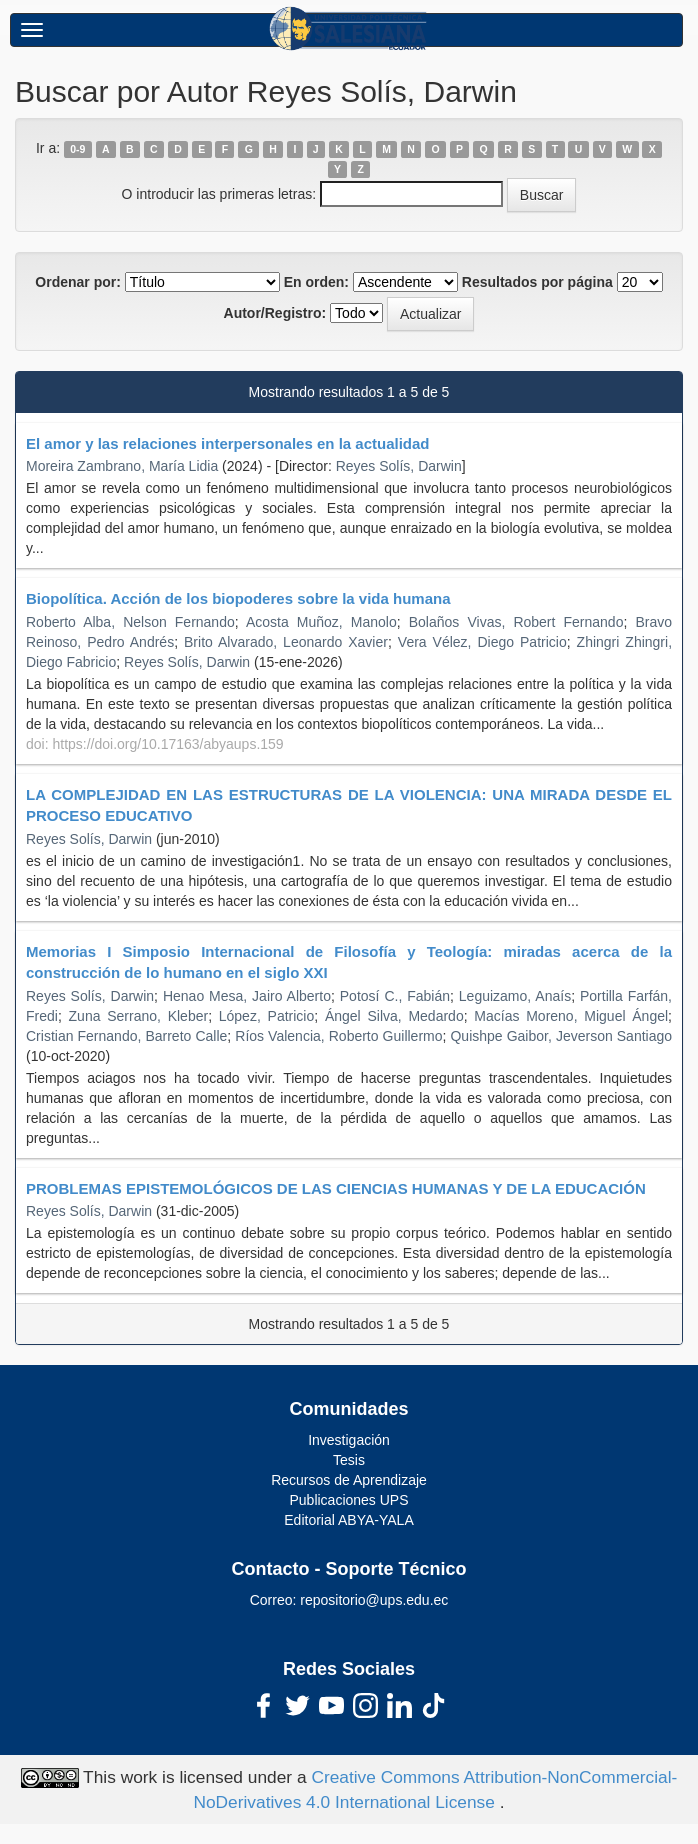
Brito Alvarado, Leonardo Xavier (286, 642)
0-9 (77, 149)
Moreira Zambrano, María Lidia (122, 466)
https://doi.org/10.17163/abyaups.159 (167, 744)
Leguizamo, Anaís (515, 996)
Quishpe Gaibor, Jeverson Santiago (561, 1036)
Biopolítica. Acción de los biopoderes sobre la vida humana (238, 598)
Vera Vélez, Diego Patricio (482, 642)
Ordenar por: (78, 282)
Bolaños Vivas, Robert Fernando (516, 622)
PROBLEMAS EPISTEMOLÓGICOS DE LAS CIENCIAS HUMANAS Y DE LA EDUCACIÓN (336, 1188)
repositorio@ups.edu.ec (374, 1600)
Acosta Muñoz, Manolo (321, 622)
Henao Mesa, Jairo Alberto (247, 996)
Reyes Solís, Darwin (399, 466)
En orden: (316, 282)
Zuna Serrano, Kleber (139, 1016)
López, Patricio (266, 1016)
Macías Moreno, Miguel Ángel (571, 1016)
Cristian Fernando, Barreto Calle (126, 1036)
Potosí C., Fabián (395, 996)
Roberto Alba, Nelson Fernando (130, 622)
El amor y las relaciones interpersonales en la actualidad (228, 443)
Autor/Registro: (275, 313)
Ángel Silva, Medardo (394, 1016)
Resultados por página (537, 282)
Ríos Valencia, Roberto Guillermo (338, 1036)
